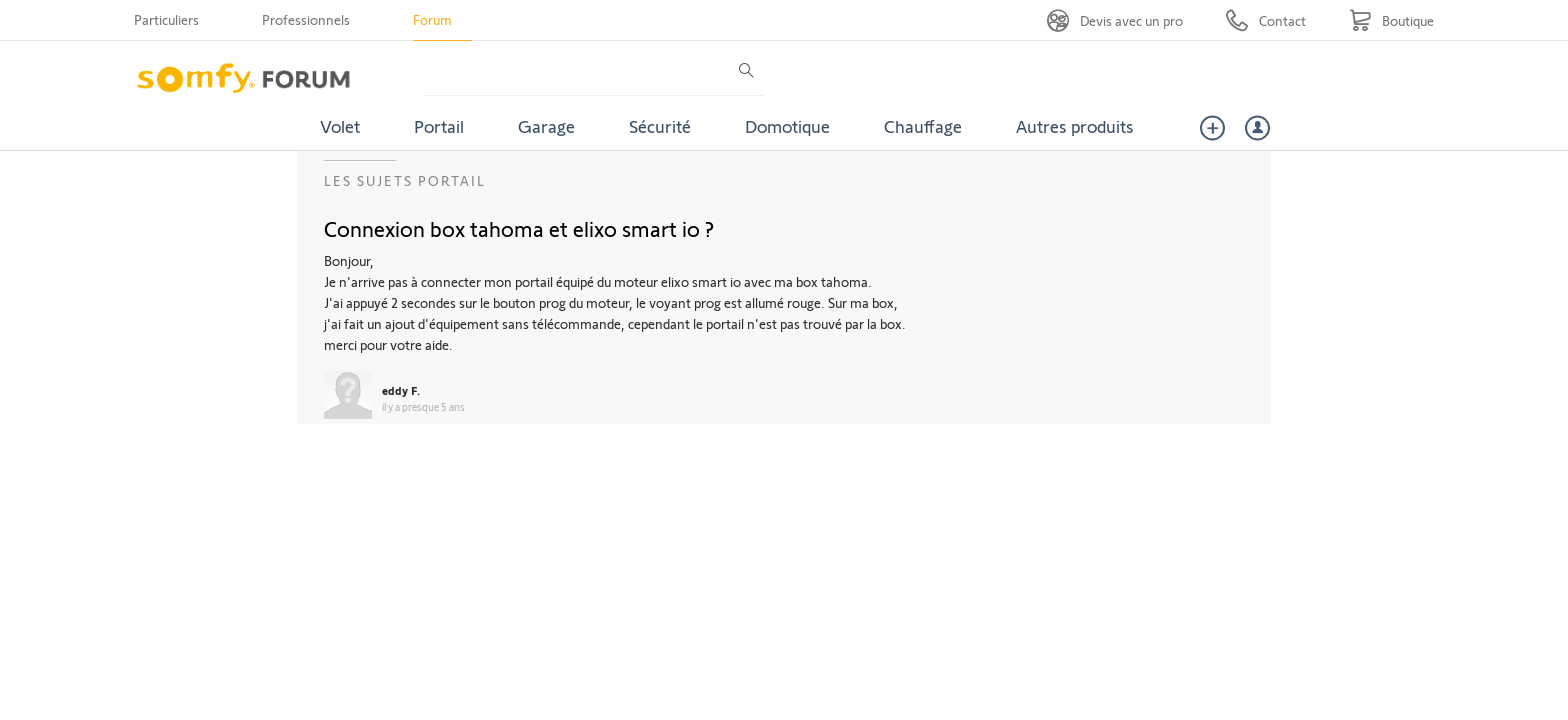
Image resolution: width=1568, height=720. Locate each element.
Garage (546, 126)
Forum (432, 19)
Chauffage (923, 126)
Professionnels (306, 19)
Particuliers (166, 19)
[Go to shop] (1391, 20)
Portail (439, 126)
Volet (340, 126)
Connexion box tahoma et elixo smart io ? (519, 228)
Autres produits (1075, 126)
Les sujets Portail (405, 180)
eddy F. (401, 390)
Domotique (787, 126)
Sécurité (660, 126)
